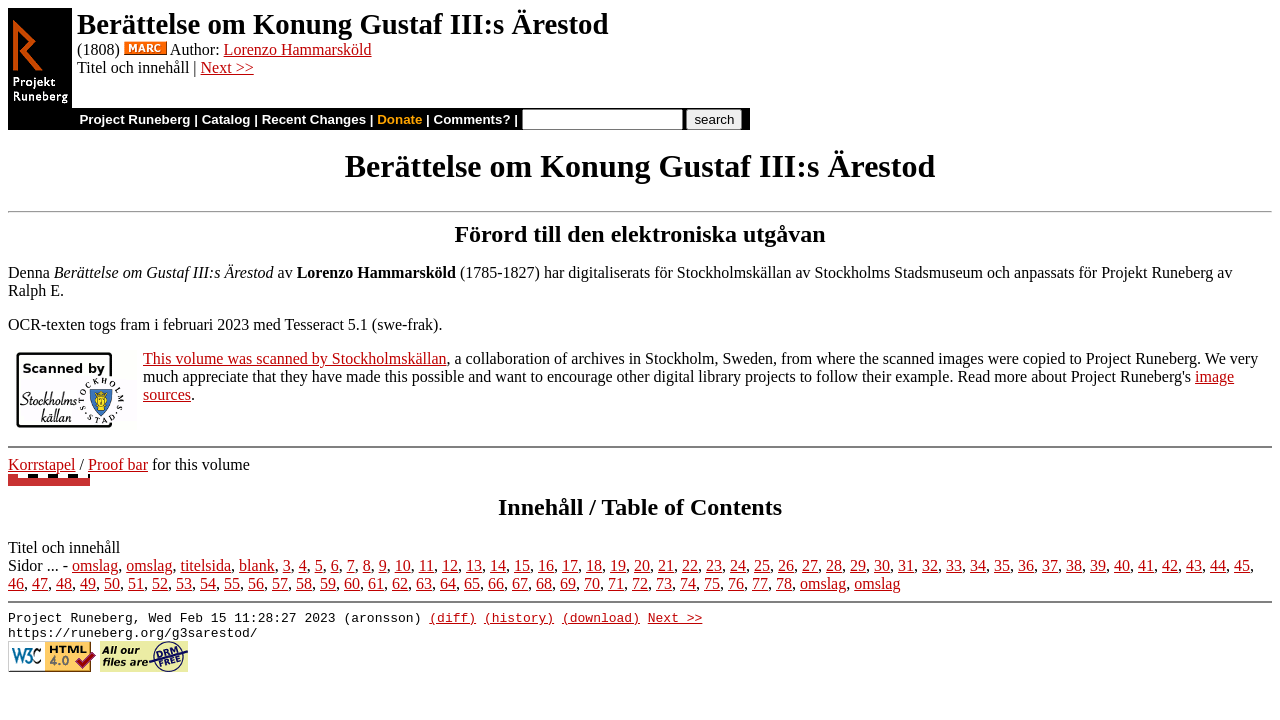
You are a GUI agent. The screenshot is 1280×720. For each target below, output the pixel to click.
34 (978, 565)
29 (858, 565)
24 (738, 565)
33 (954, 565)
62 (400, 583)
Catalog (226, 119)
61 (376, 583)
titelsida (205, 565)
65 (472, 583)
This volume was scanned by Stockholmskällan (295, 358)
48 (64, 583)
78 (784, 583)
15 (522, 565)
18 (594, 565)
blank (257, 565)
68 (544, 583)
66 (496, 583)
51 (136, 583)
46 (16, 583)
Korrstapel (42, 464)
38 (1074, 565)
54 (208, 583)
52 (160, 583)
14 (498, 565)
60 (352, 583)
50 (112, 583)
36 (1026, 565)
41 (1146, 565)
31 (906, 565)
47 (40, 583)
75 (712, 583)
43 (1194, 565)
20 (642, 565)
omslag (95, 565)
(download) (601, 620)
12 (450, 565)
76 (736, 583)
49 (88, 583)
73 (664, 583)
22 (690, 565)
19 (618, 565)
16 (546, 565)
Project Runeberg (134, 119)
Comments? (472, 119)
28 (834, 565)
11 (426, 565)
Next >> (227, 67)
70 (592, 583)
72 (640, 583)
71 (616, 583)
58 (304, 583)
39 (1098, 565)
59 (328, 583)
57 (280, 583)
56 (256, 583)
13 (474, 565)
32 (930, 565)
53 (184, 583)
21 (666, 565)
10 (403, 565)
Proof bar (118, 464)
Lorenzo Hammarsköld (298, 49)
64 (448, 583)
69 (568, 583)
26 (786, 565)
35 (1002, 565)
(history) (519, 620)
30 (882, 565)
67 (520, 583)
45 (1242, 565)
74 (688, 583)
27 (810, 565)
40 (1122, 565)
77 (760, 583)
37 (1050, 565)
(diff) (452, 620)
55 (232, 583)
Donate (399, 119)
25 (762, 565)
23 (714, 565)
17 (570, 565)
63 (424, 583)
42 (1170, 565)
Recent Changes (314, 119)
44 (1218, 565)
